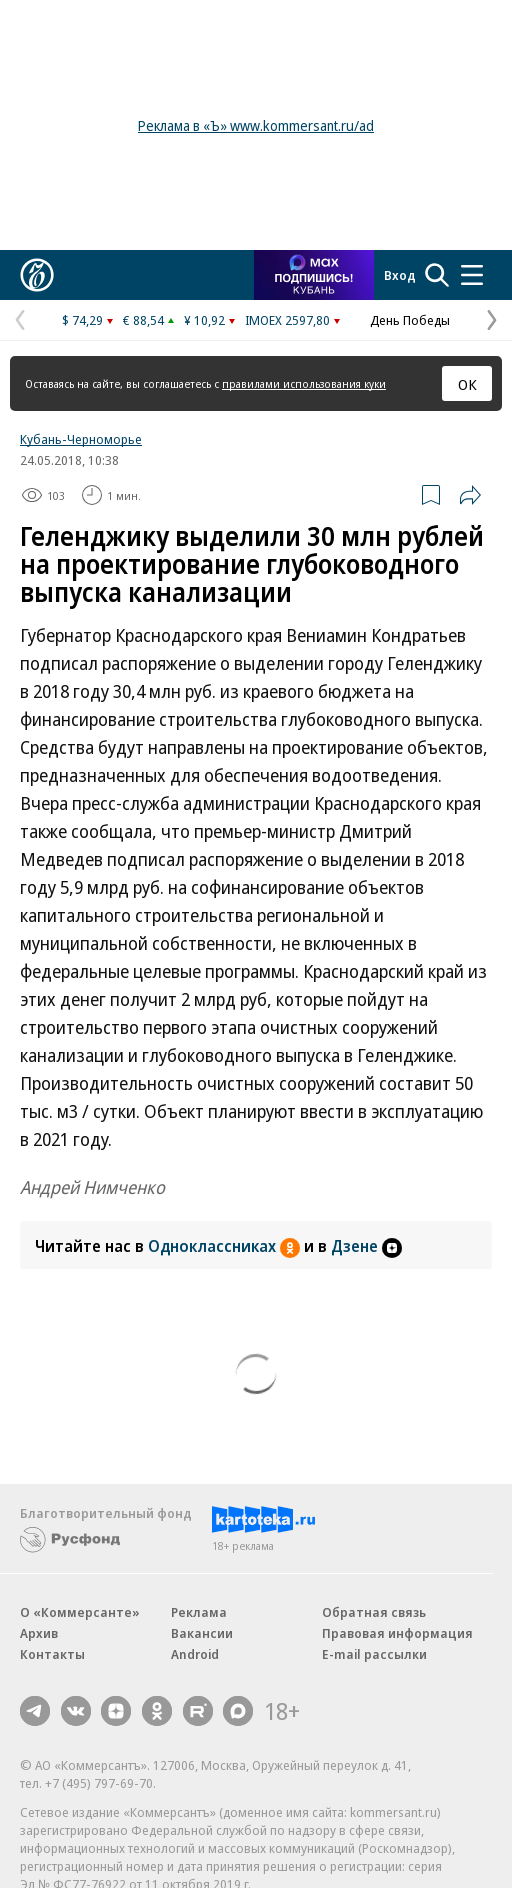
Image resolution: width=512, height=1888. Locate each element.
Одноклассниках (226, 1246)
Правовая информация (397, 1633)
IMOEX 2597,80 (287, 320)
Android (195, 1654)
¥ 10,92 (204, 320)
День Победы (410, 320)
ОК (467, 384)
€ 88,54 (143, 320)
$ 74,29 (82, 320)
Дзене (366, 1246)
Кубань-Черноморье (81, 439)
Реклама (199, 1612)
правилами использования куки (304, 383)
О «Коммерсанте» (80, 1612)
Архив (39, 1633)
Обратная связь (374, 1612)
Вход (400, 275)
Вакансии (202, 1633)
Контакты (52, 1654)
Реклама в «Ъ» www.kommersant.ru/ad (256, 125)
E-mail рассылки (374, 1654)
